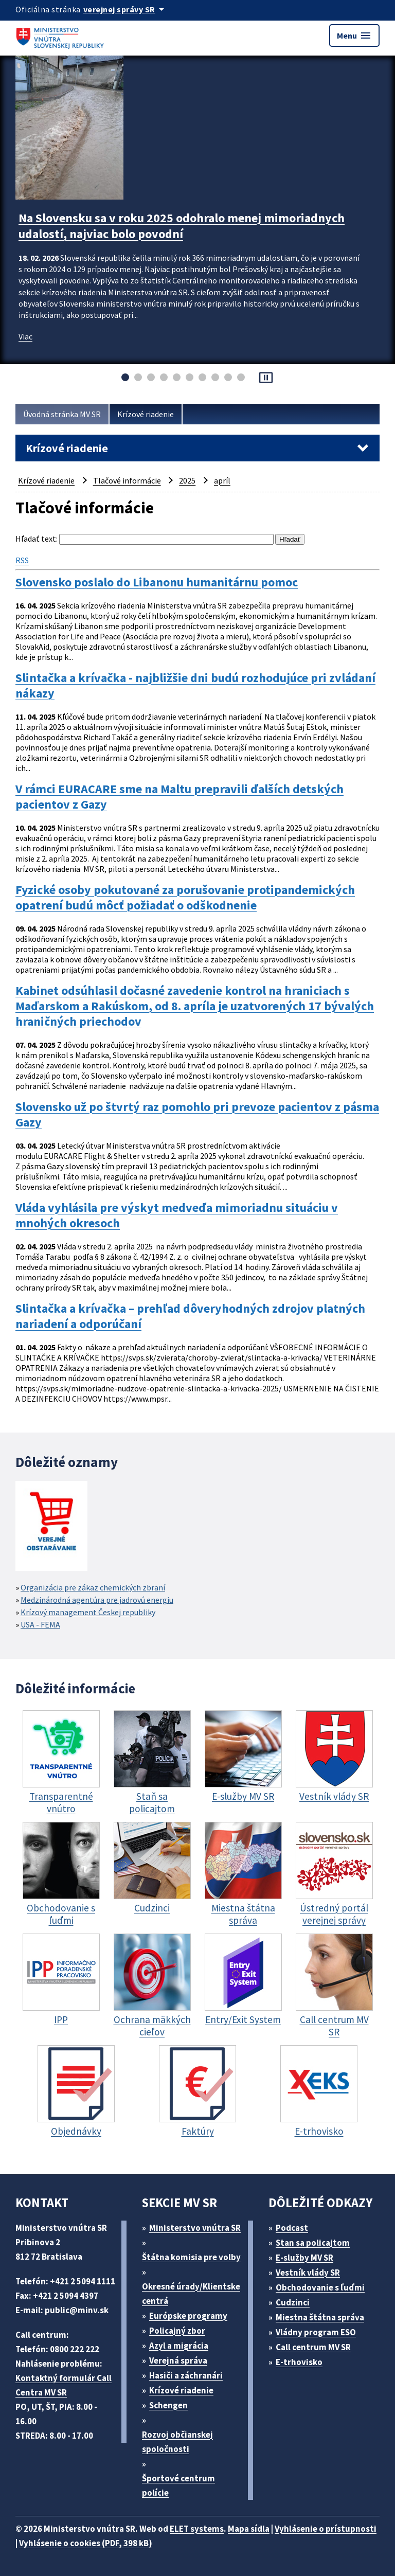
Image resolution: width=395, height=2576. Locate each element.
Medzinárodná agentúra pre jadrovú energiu (97, 1600)
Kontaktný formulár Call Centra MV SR (63, 2385)
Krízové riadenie (145, 414)
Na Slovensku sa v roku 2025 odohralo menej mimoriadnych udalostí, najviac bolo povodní (182, 226)
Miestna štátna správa (320, 2317)
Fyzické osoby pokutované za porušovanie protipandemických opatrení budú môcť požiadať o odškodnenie (185, 897)
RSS (22, 560)
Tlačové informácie (127, 480)
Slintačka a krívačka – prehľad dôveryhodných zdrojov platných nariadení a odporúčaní (190, 1316)
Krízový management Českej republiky (88, 1612)
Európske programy (188, 2315)
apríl (222, 480)
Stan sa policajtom (313, 2242)
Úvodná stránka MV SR (62, 414)
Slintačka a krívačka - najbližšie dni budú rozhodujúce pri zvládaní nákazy (195, 685)
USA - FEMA (40, 1624)
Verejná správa (178, 2360)
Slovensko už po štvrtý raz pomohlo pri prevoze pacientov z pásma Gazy (197, 1114)
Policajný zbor (177, 2330)
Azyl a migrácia (178, 2345)
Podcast (292, 2227)
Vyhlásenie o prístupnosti (325, 2528)
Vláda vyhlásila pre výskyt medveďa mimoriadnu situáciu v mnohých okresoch (176, 1215)
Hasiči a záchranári (186, 2375)
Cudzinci (293, 2302)
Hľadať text (35, 538)
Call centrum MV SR (313, 2347)
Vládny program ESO (316, 2332)
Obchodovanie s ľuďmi (320, 2287)
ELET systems (197, 2528)
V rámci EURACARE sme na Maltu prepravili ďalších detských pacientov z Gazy (179, 796)
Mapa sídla (249, 2528)
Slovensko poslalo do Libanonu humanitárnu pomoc (156, 582)
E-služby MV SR (304, 2257)
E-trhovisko (299, 2362)
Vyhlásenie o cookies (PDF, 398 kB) (85, 2543)
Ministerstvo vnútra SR (195, 2227)
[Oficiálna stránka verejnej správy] (125, 9)
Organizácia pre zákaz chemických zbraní (93, 1587)
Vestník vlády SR (308, 2272)
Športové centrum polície (178, 2485)
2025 (187, 480)
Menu (354, 35)
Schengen (168, 2405)
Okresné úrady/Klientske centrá (191, 2293)
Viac (25, 336)
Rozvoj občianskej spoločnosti (177, 2442)
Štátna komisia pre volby (191, 2257)
